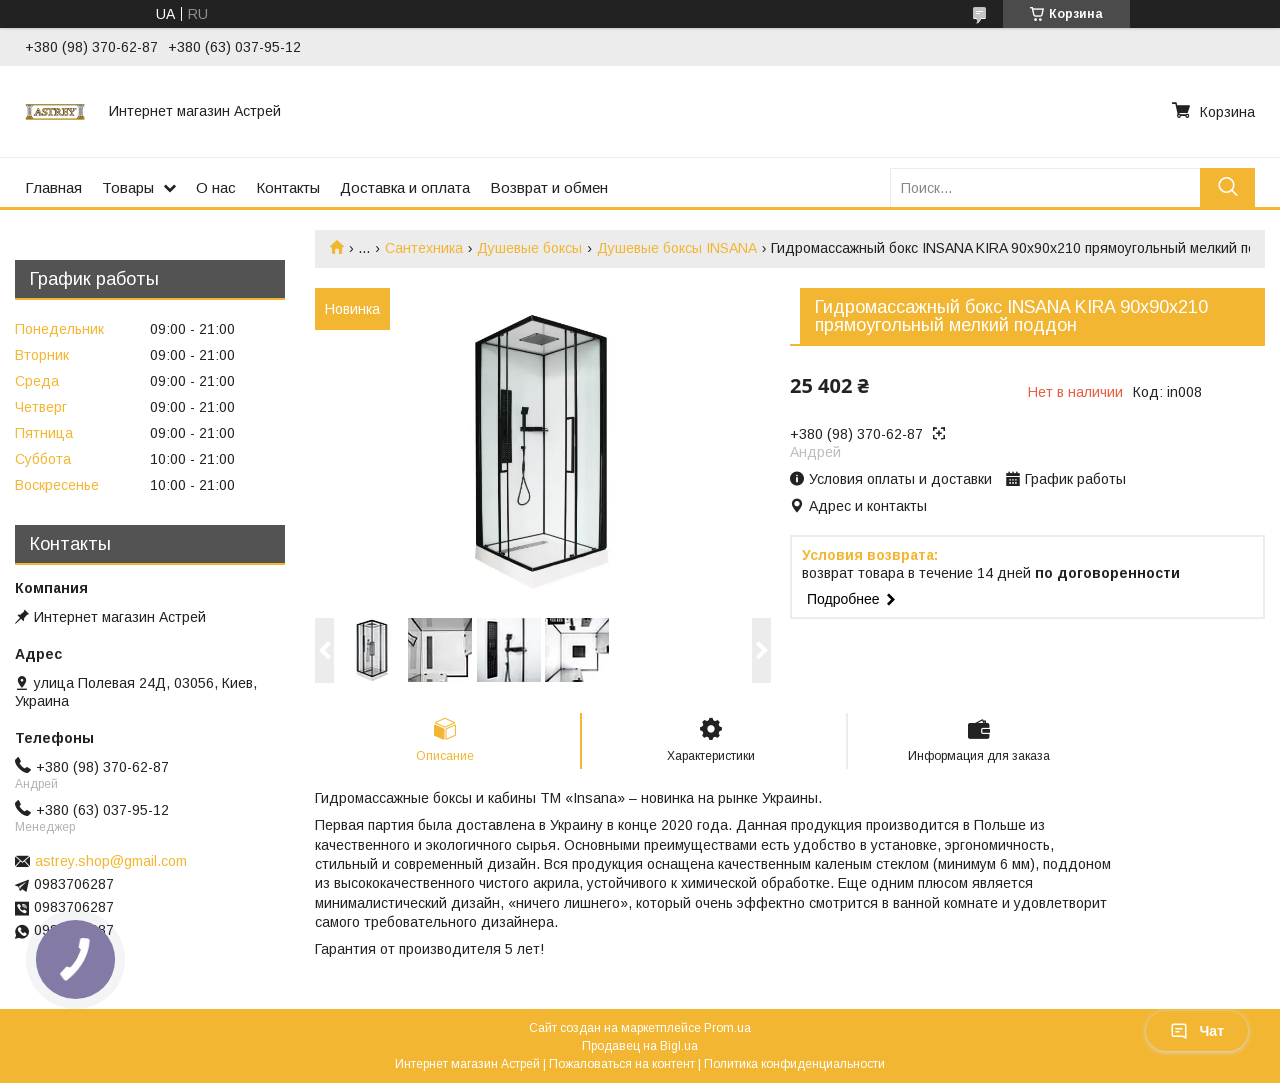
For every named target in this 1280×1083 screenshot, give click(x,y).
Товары (128, 187)
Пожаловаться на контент (622, 1064)
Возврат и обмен (549, 187)
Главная (53, 187)
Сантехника (424, 248)
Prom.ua (727, 1028)
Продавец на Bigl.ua (640, 1046)
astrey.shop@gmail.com (111, 861)
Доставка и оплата (405, 187)
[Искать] (1227, 187)
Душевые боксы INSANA (677, 248)
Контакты (288, 187)
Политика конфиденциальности (794, 1064)
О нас (216, 187)
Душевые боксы (529, 248)
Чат (1197, 1031)
